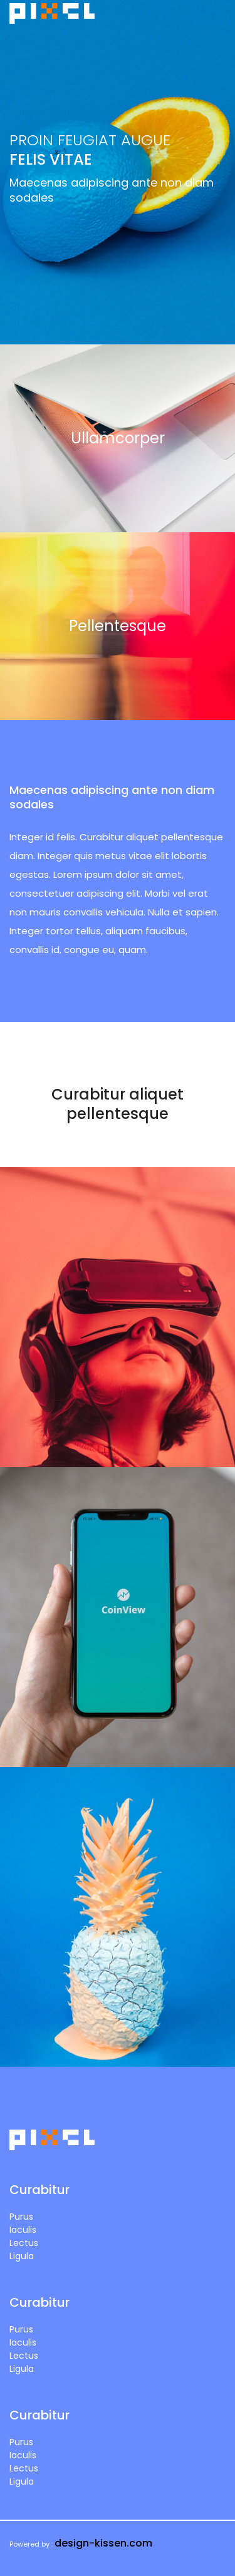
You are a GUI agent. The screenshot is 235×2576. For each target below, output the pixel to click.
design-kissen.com (103, 2543)
